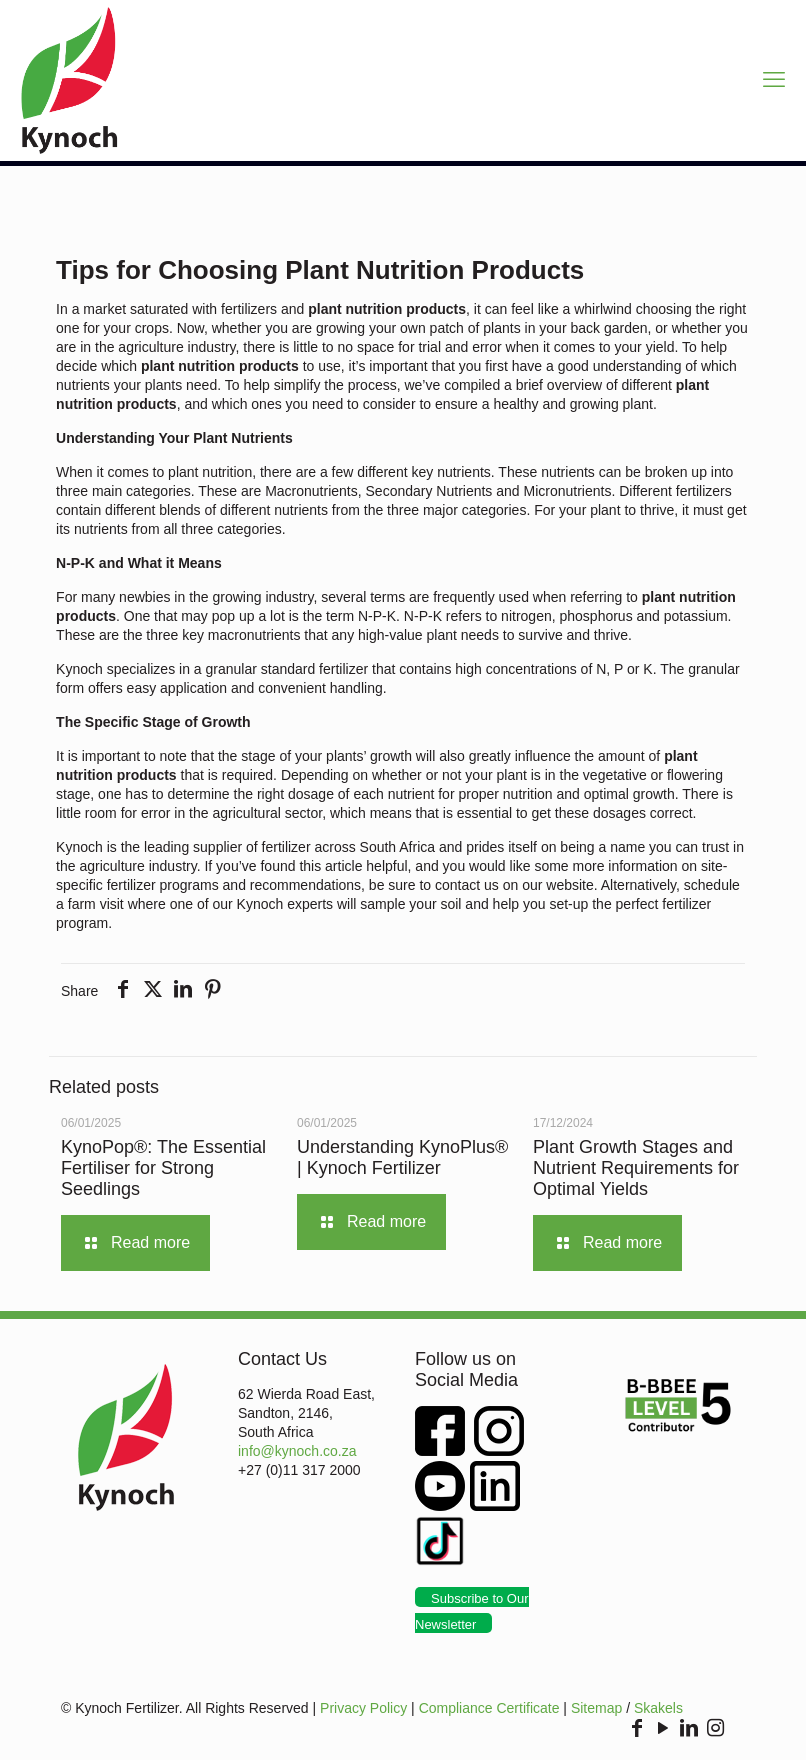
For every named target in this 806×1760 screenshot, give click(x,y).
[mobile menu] (774, 80)
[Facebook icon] (637, 1729)
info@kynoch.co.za (297, 1451)
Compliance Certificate (489, 1708)
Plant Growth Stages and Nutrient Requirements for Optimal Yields (636, 1168)
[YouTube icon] (663, 1729)
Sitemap (596, 1708)
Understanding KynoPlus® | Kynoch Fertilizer (402, 1157)
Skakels (658, 1708)
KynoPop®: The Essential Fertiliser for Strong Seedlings (163, 1168)
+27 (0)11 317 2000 (299, 1470)
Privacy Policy (363, 1708)
